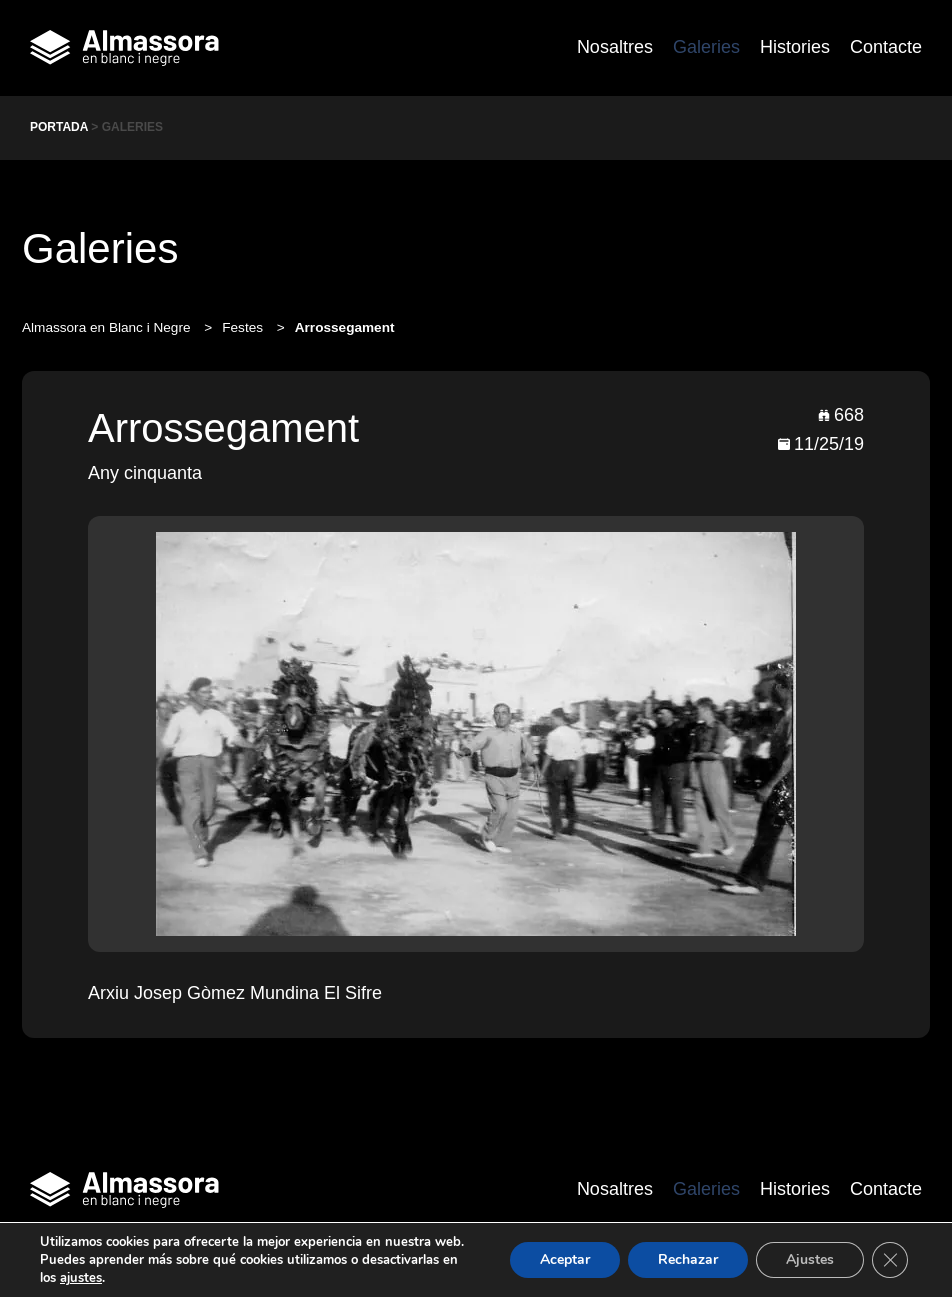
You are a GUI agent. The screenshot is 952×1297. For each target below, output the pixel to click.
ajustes (81, 1278)
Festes (244, 327)
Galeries (706, 47)
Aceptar (565, 1259)
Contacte (886, 47)
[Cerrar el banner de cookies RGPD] (890, 1260)
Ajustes (810, 1259)
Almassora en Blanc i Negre (108, 327)
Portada (59, 127)
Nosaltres (615, 47)
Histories (795, 47)
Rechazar (688, 1259)
